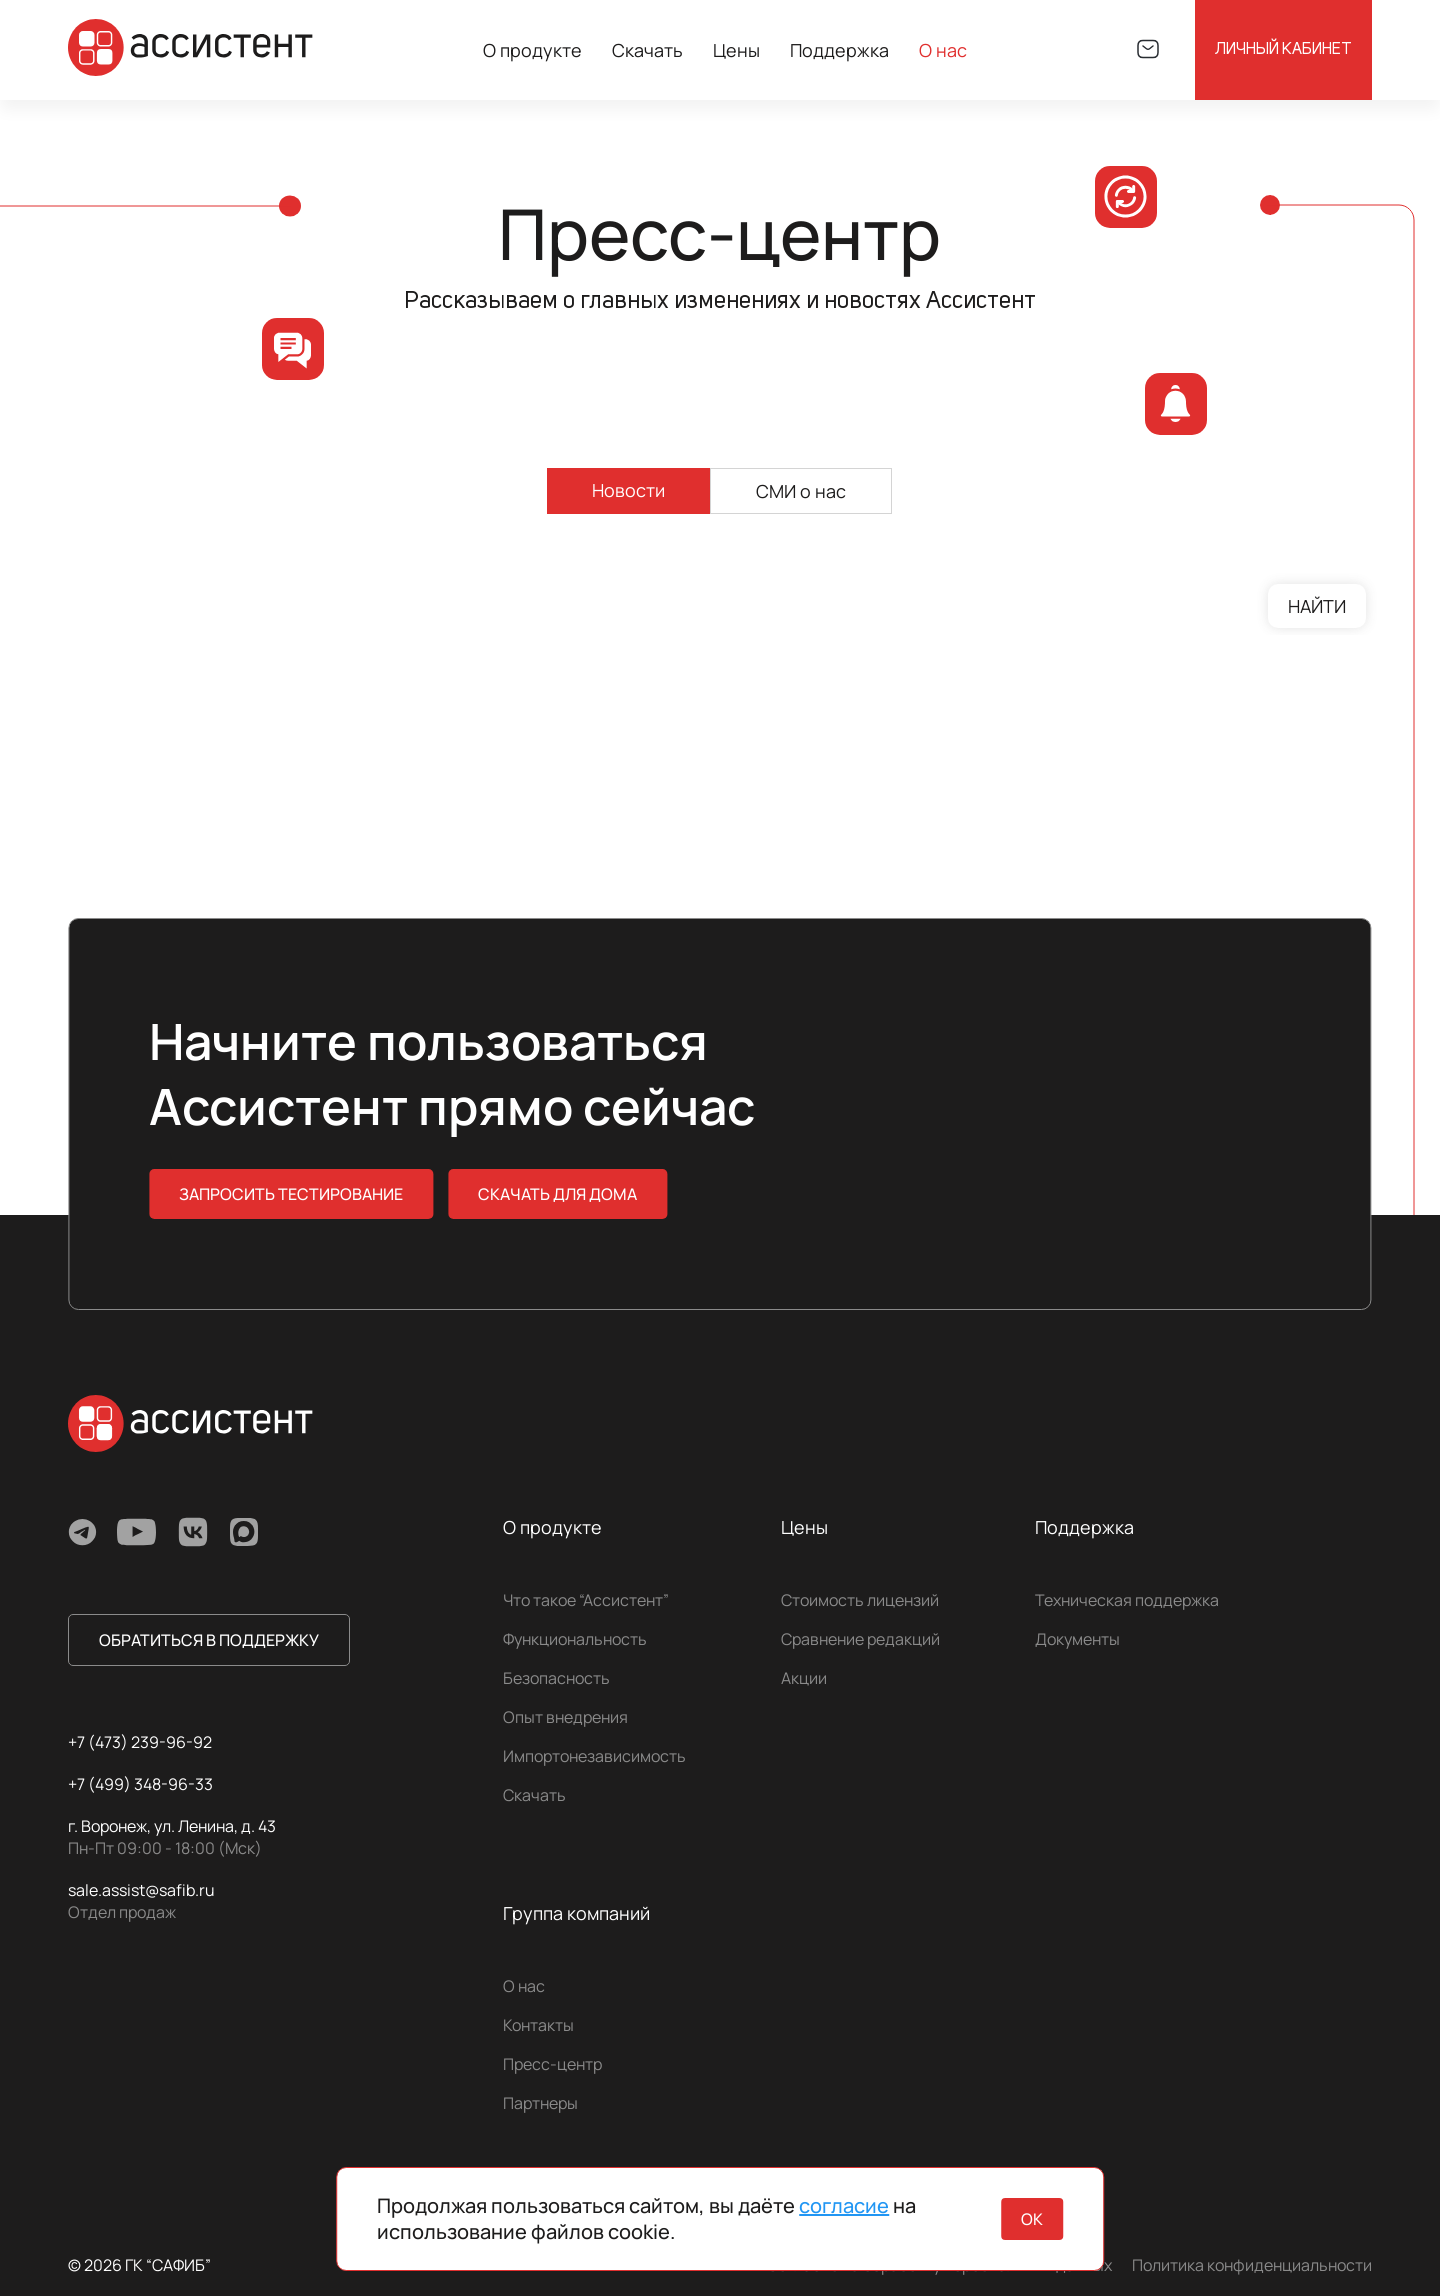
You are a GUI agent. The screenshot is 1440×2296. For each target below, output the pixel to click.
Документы (1077, 1639)
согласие (844, 2205)
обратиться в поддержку (209, 1640)
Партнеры (540, 2103)
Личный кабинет (1283, 50)
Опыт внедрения (565, 1717)
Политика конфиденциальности (1252, 2265)
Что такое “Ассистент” (586, 1600)
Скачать (647, 50)
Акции (804, 1678)
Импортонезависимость (594, 1756)
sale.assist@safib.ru (141, 1890)
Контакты (538, 2025)
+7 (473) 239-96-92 (140, 1742)
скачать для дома (557, 1194)
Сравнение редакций (860, 1639)
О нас (524, 1986)
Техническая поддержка (1127, 1600)
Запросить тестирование (291, 1194)
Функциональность (575, 1639)
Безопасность (556, 1678)
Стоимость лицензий (860, 1600)
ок (1032, 2219)
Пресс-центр (552, 2064)
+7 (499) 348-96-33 (140, 1784)
